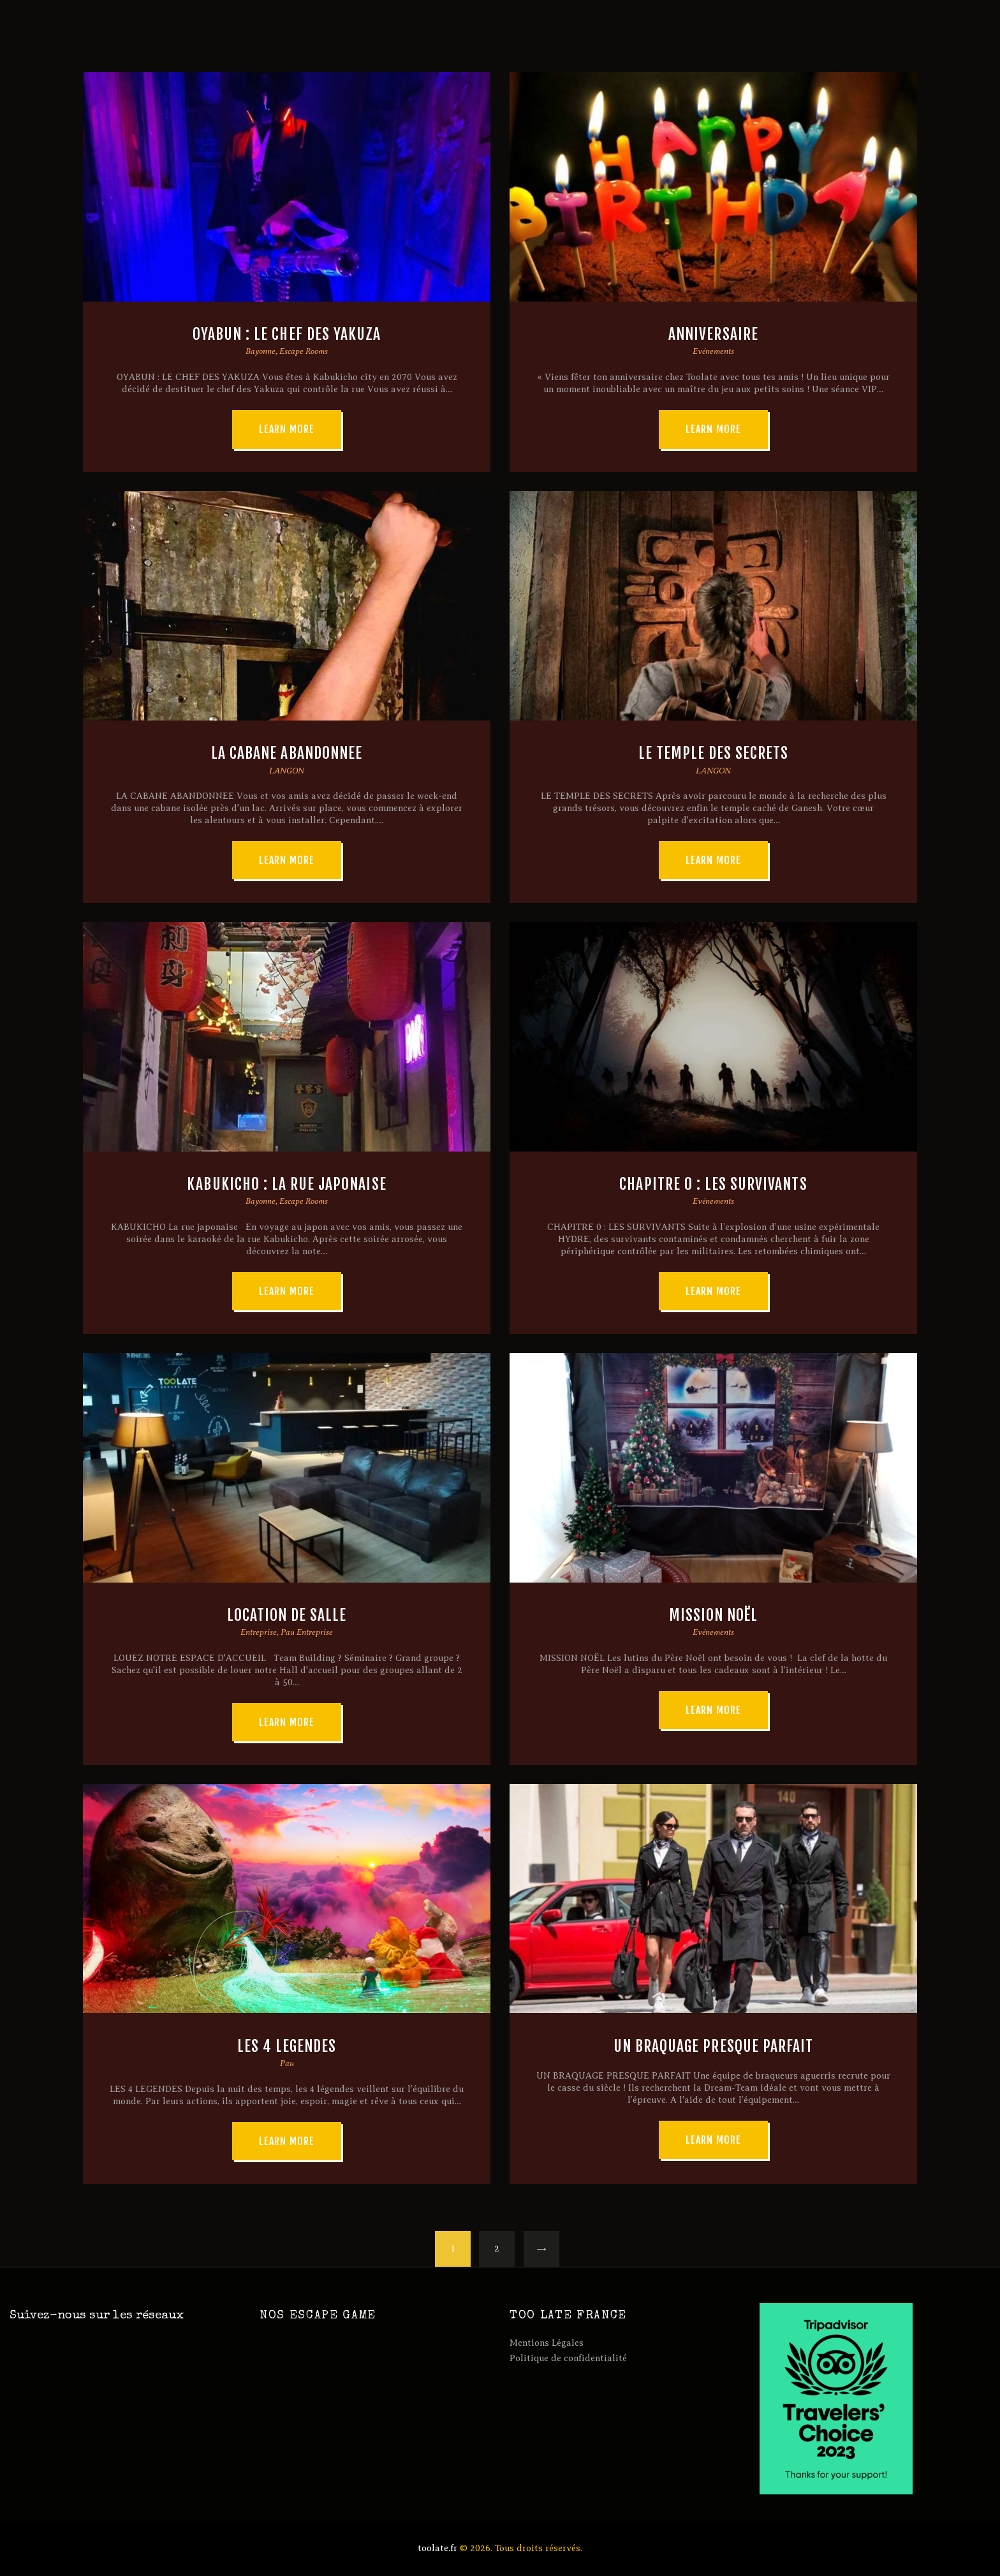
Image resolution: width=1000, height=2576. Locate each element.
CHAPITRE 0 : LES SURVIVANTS (713, 1184)
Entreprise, (260, 1632)
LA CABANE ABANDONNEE (286, 753)
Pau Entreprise (307, 1632)
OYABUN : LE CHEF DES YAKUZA (287, 334)
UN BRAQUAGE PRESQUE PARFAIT (713, 2046)
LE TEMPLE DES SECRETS (713, 753)
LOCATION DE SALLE (287, 1615)
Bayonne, (262, 351)
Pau (287, 2063)
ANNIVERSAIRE (713, 334)
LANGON (286, 770)
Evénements (713, 351)
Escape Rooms (303, 351)
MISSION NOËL (713, 1615)
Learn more (286, 429)
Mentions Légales (547, 2343)
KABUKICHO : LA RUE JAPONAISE (286, 1184)
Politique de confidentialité (568, 2358)
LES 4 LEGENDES (287, 2046)
